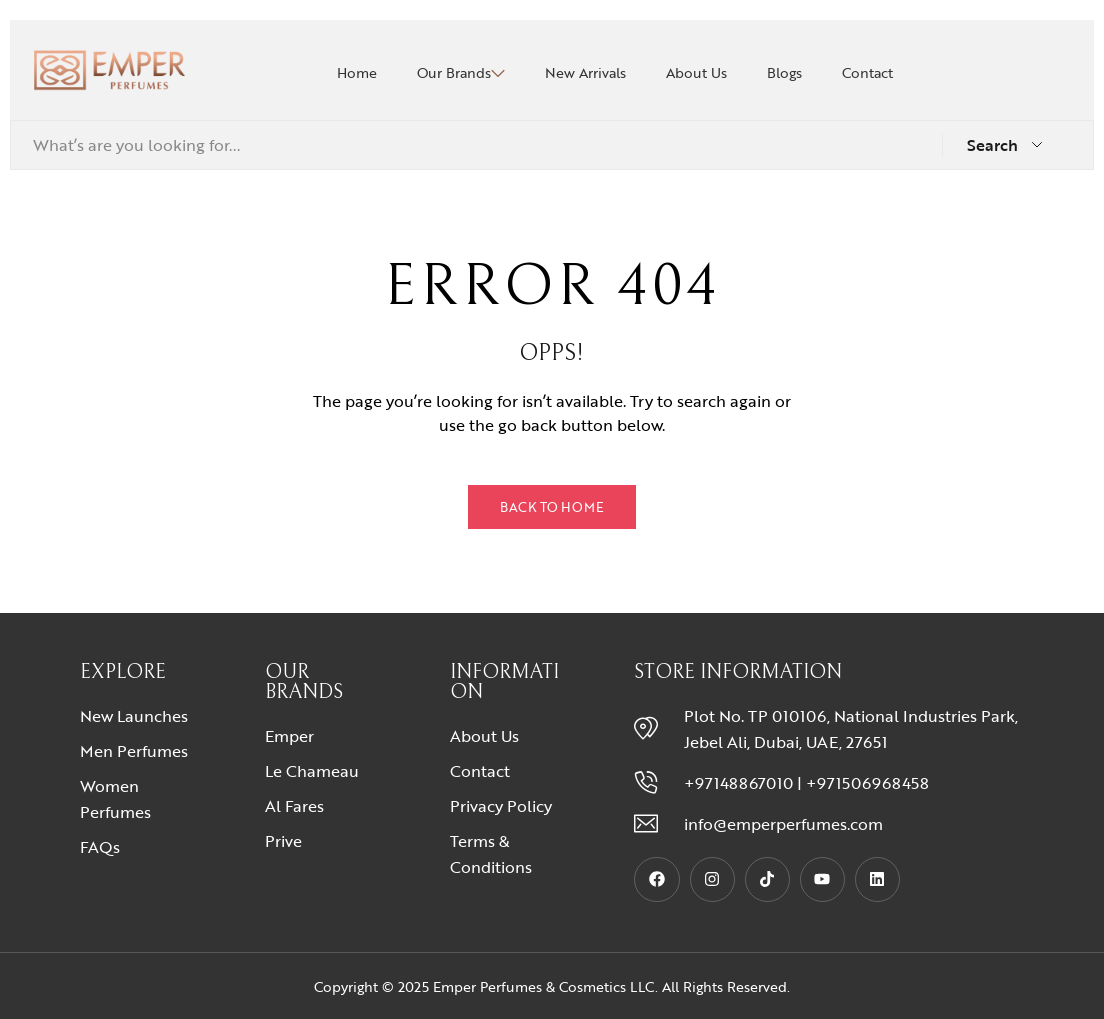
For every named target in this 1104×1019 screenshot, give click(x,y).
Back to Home (552, 507)
